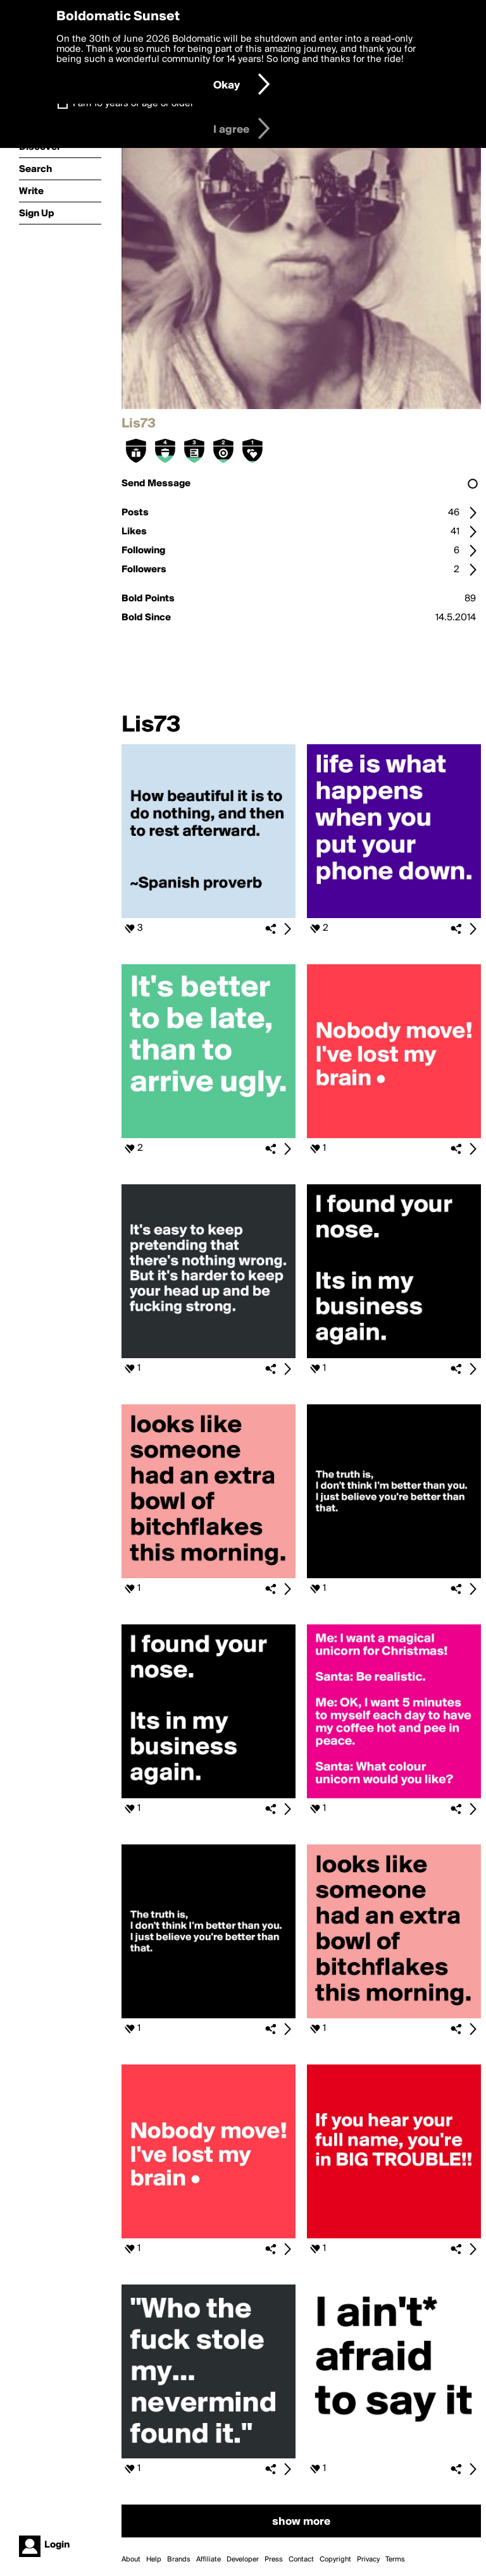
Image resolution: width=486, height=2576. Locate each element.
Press (274, 2559)
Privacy (368, 2559)
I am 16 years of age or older (133, 104)
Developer (243, 2559)
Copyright (335, 2559)
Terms (395, 2559)
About (131, 2559)
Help (153, 2559)
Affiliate (208, 2559)
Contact (301, 2559)
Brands (178, 2559)
